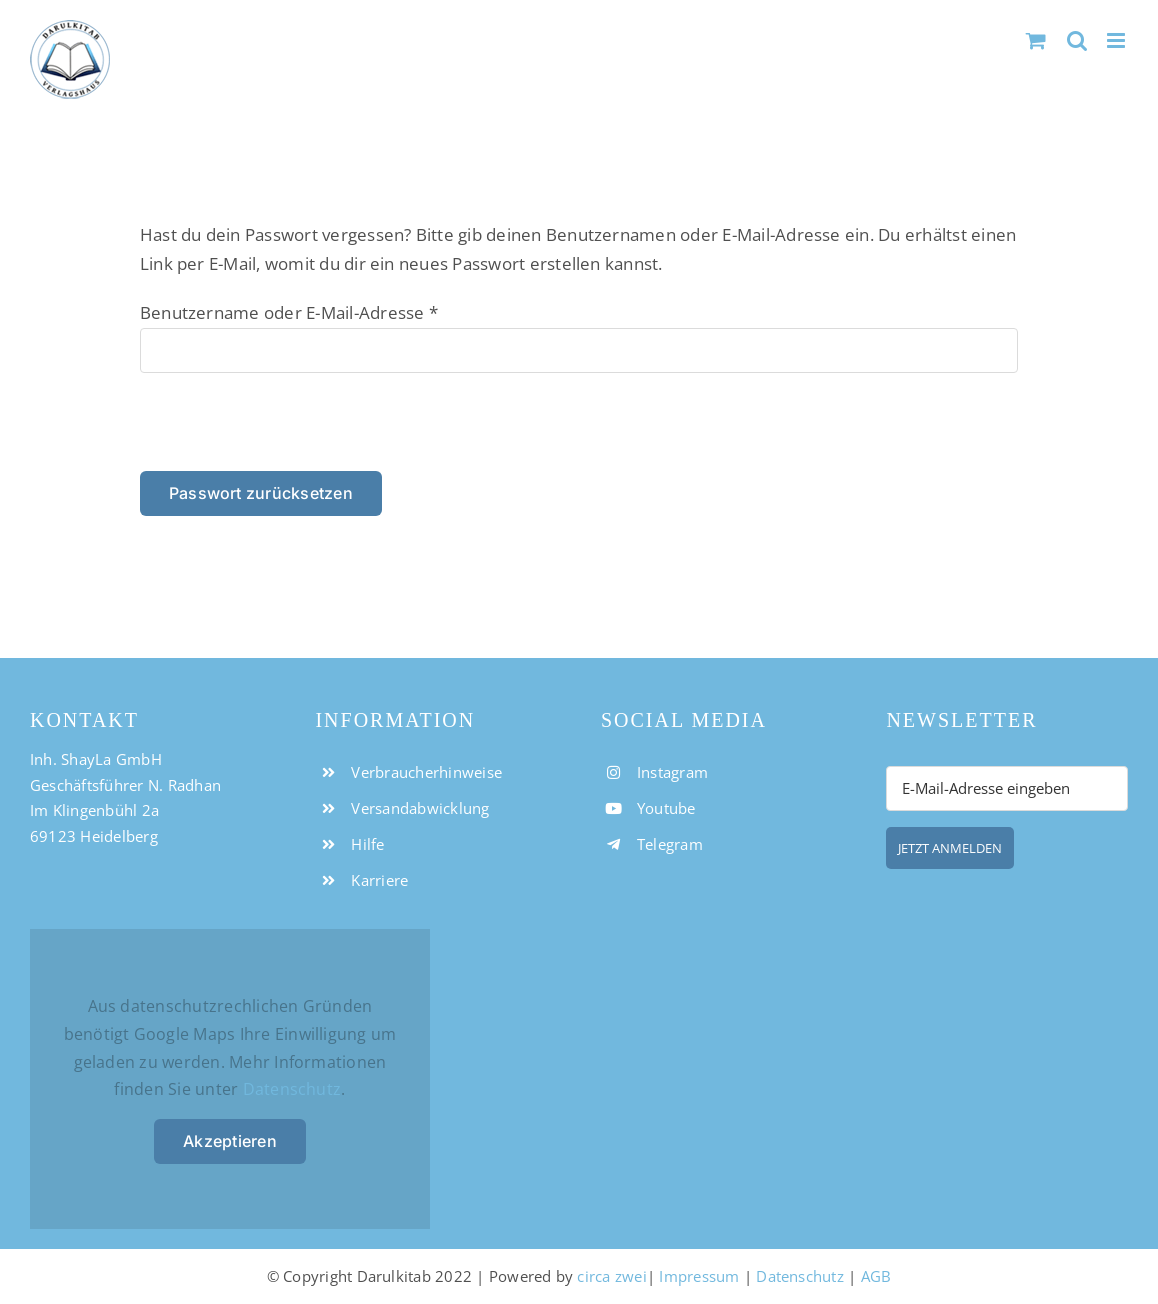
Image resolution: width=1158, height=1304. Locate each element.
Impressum (699, 1276)
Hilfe (367, 844)
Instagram (672, 772)
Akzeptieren (230, 1141)
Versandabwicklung (420, 808)
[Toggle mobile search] (1077, 40)
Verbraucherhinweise (426, 772)
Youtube (666, 808)
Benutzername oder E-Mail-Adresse (289, 312)
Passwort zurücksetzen (261, 493)
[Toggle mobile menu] (1117, 40)
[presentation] (277, 428)
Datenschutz (292, 1089)
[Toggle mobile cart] (1036, 40)
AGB (876, 1276)
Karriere (379, 880)
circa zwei (611, 1276)
